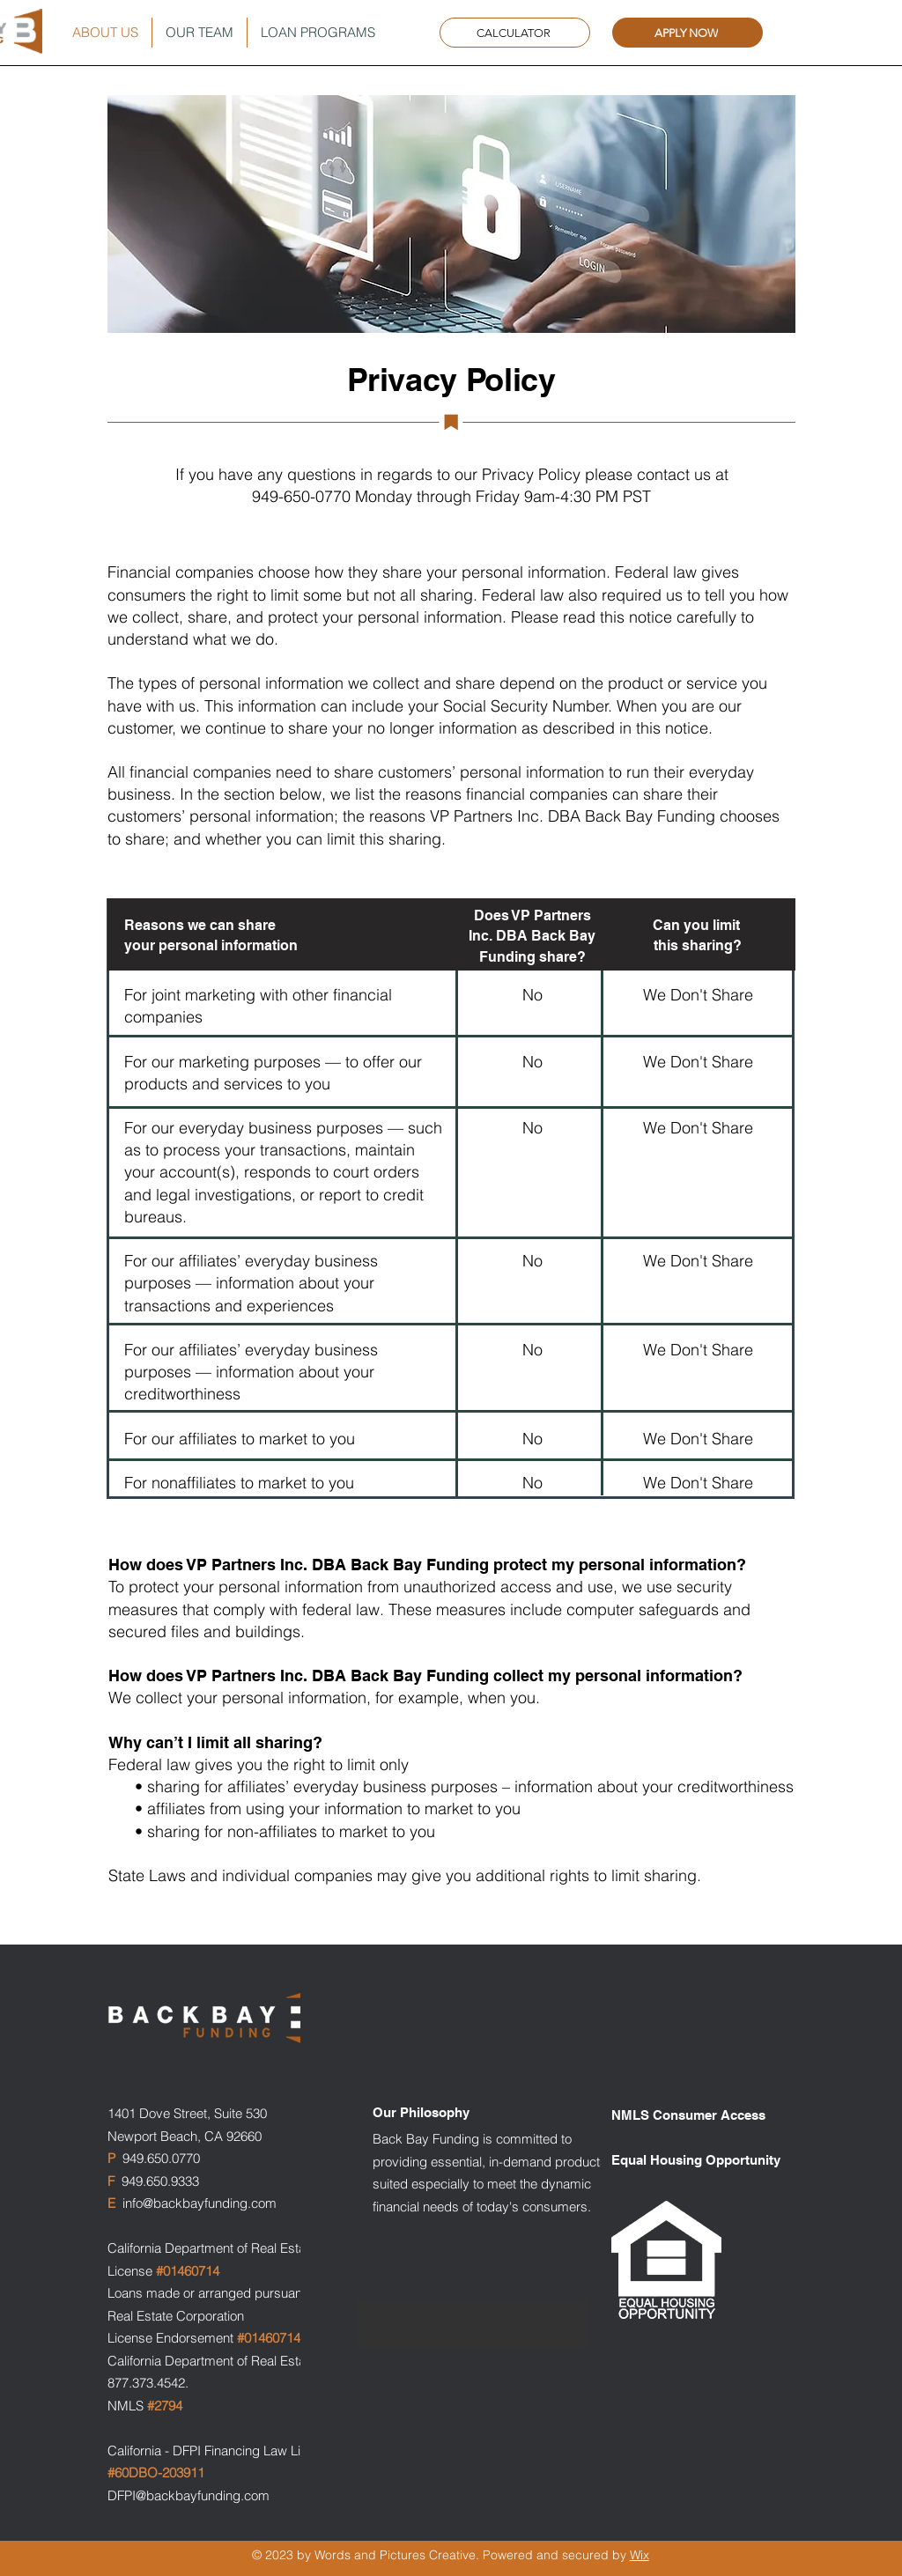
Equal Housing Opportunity (695, 2159)
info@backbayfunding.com (199, 2203)
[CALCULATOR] (515, 33)
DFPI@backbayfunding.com (188, 2495)
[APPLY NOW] (687, 33)
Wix (639, 2555)
